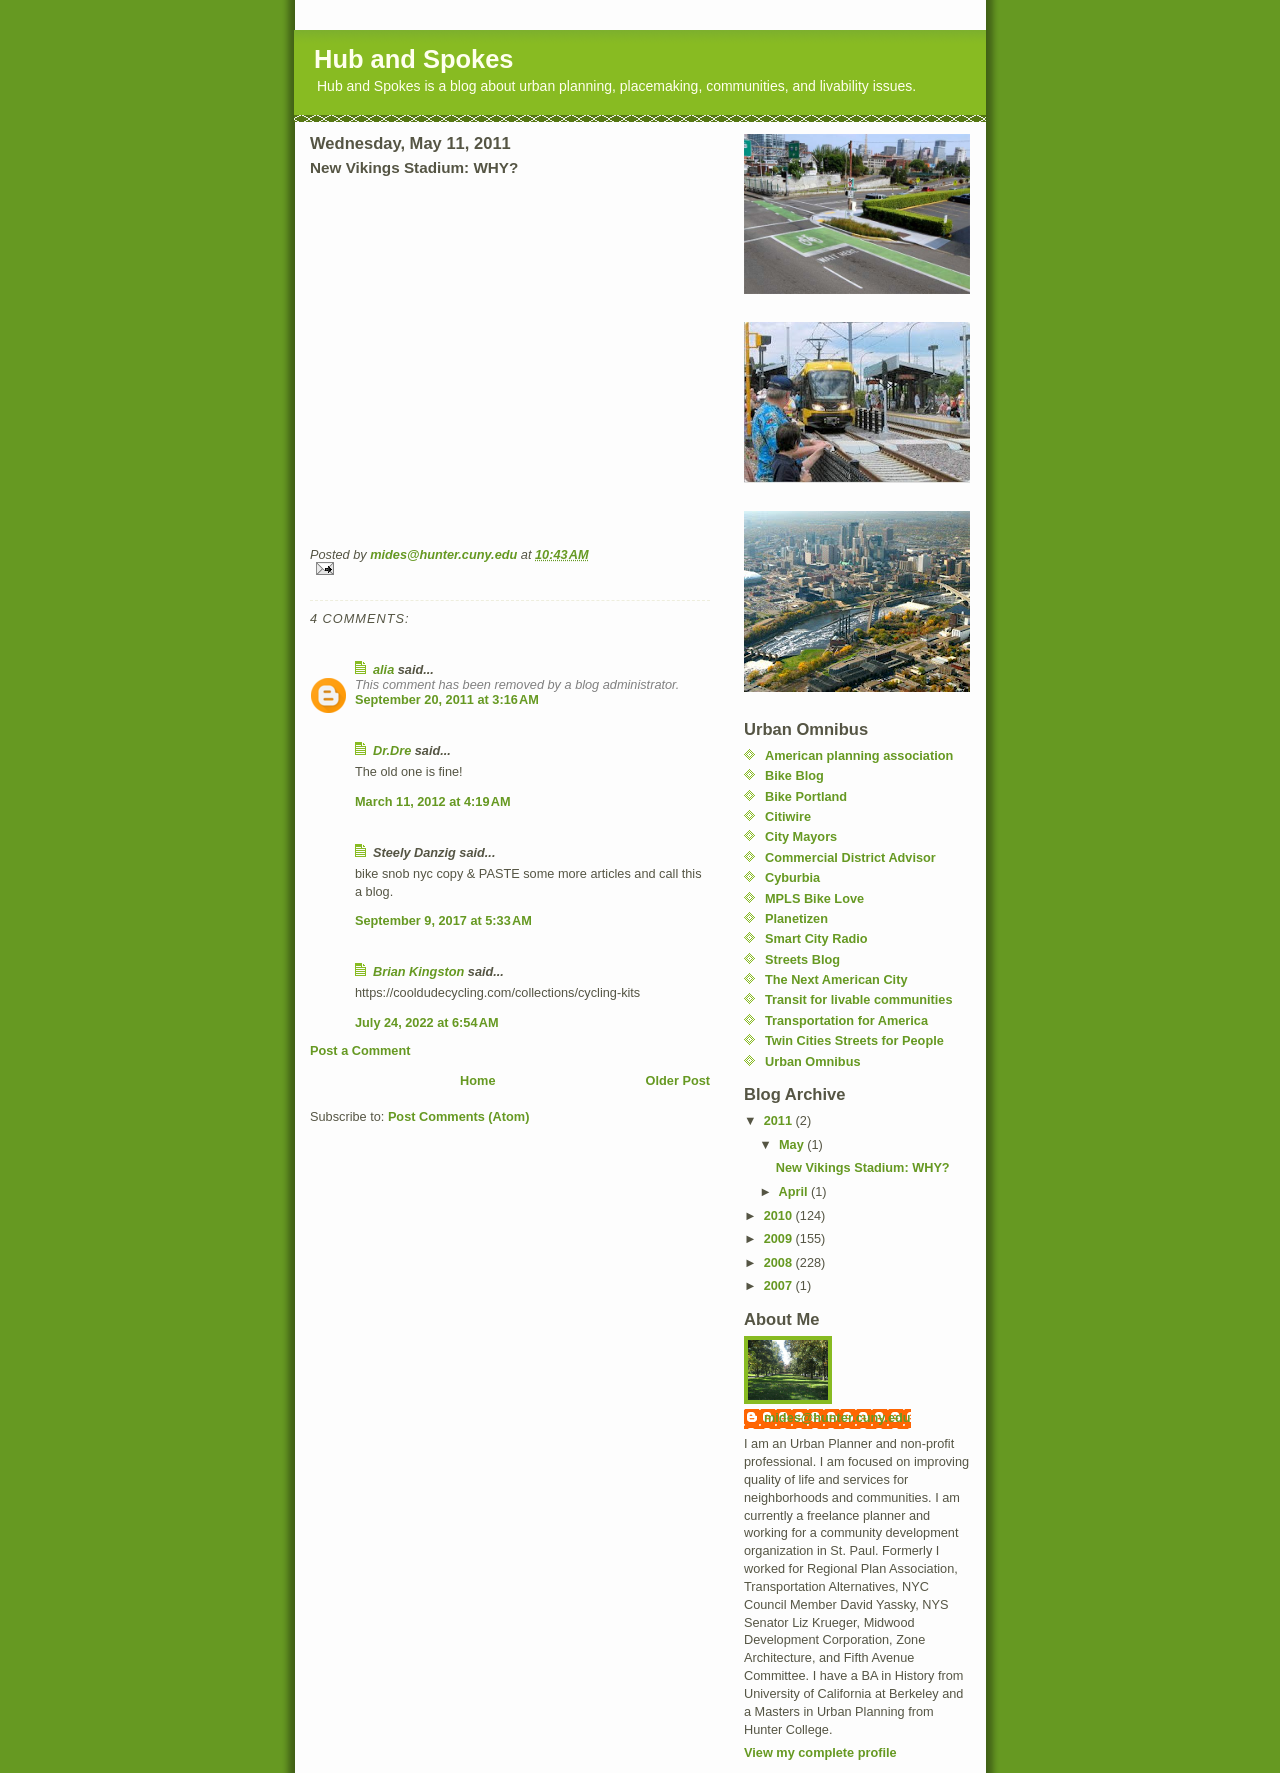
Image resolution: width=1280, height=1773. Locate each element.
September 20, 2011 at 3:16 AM (447, 699)
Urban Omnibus (813, 1061)
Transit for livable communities (859, 999)
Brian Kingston (418, 971)
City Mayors (801, 836)
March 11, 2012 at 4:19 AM (433, 801)
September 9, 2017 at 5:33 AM (443, 920)
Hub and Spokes (414, 59)
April (795, 1191)
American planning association (859, 755)
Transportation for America (846, 1020)
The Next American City (836, 979)
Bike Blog (794, 775)
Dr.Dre (392, 750)
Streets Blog (802, 959)
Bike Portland (806, 796)
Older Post (678, 1080)
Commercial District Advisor (850, 857)
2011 (780, 1120)
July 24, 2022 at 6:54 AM (427, 1022)
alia (383, 669)
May (793, 1144)
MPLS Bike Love (814, 898)
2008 (780, 1262)
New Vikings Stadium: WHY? (863, 1167)
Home (477, 1080)
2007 (780, 1285)
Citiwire (788, 816)
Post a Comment (360, 1050)
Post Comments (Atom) (459, 1116)
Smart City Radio (816, 938)
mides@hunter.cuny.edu (837, 1417)
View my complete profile (820, 1752)
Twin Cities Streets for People (854, 1040)
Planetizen (796, 918)
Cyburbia (792, 877)
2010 (780, 1215)
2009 (780, 1238)
